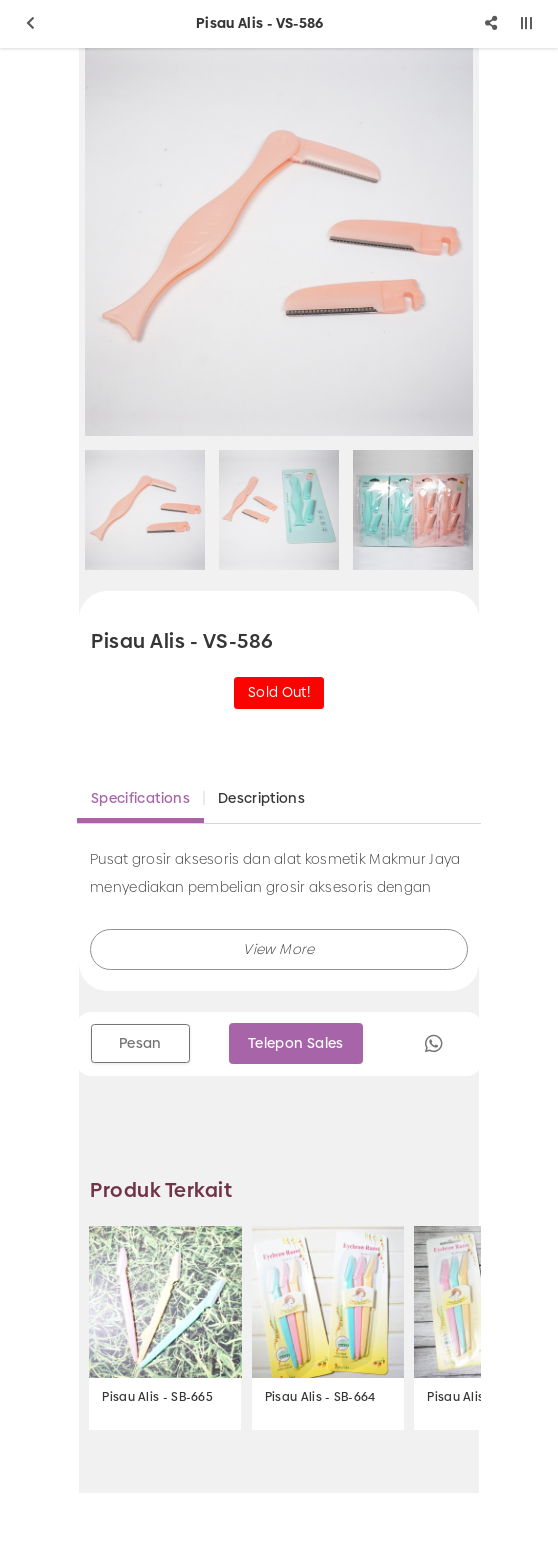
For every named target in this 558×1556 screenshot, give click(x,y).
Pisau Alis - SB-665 (157, 1397)
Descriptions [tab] (261, 798)
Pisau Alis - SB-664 (320, 1397)
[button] (279, 949)
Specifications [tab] (140, 798)
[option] (279, 242)
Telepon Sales (296, 1043)
